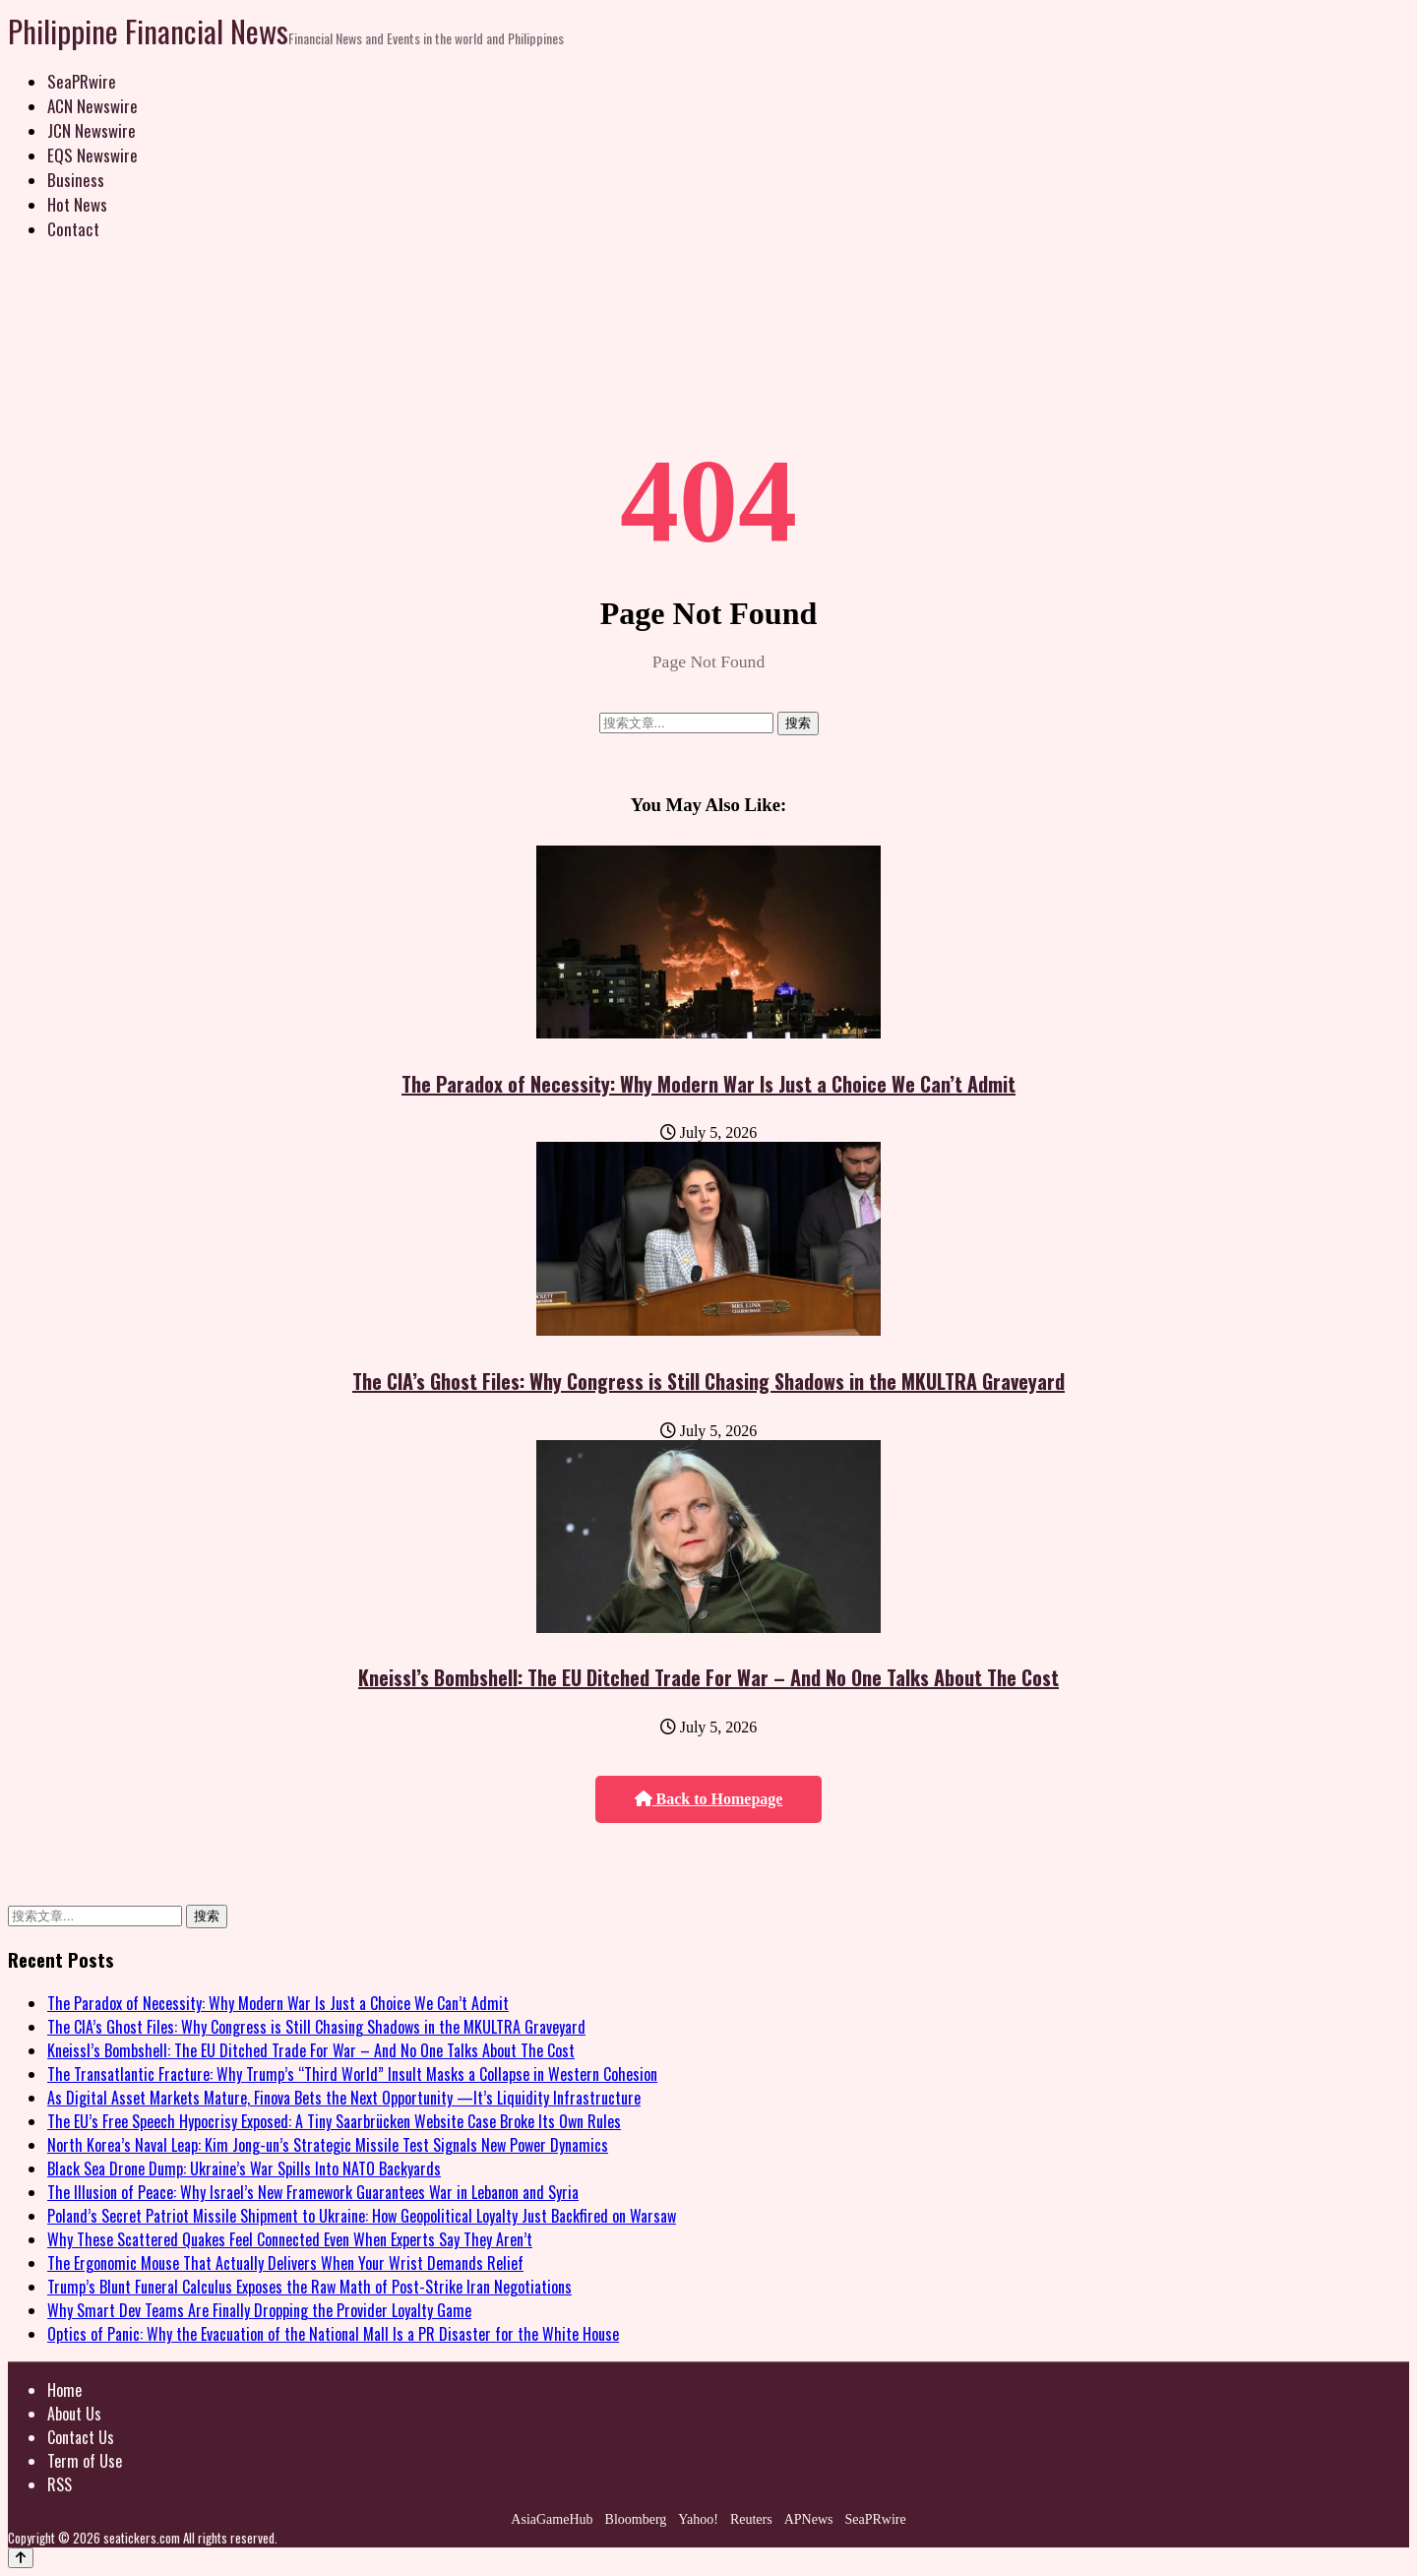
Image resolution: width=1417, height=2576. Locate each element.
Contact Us (80, 2437)
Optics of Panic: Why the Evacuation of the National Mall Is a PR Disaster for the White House (333, 2334)
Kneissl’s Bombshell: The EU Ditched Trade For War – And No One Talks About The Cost (708, 1677)
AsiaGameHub (551, 2519)
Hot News (77, 204)
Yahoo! (698, 2519)
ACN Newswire (92, 106)
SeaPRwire (81, 81)
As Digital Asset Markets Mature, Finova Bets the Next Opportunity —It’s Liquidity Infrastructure (344, 2097)
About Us (74, 2413)
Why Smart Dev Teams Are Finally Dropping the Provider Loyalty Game (259, 2310)
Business (75, 179)
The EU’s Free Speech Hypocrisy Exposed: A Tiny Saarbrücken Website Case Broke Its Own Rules (334, 2121)
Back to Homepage (709, 1799)
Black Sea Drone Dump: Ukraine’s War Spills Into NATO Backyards (244, 2168)
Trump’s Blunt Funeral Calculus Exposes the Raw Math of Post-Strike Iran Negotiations (309, 2286)
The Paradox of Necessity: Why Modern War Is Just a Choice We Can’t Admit (708, 1084)
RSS (59, 2484)
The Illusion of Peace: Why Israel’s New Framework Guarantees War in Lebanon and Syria (313, 2192)
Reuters (751, 2519)
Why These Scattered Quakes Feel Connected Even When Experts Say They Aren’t (289, 2239)
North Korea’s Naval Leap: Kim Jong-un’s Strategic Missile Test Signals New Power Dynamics (327, 2145)
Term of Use (84, 2461)
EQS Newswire (92, 155)
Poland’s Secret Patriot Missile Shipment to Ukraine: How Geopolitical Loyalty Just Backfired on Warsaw (361, 2216)
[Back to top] (20, 2557)
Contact (73, 229)
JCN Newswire (91, 130)
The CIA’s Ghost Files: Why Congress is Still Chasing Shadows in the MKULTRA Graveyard (708, 1381)
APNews (808, 2519)
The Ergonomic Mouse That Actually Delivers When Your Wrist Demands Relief (285, 2263)
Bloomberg (636, 2519)
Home (64, 2390)
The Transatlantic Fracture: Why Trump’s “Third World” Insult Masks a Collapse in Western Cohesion (352, 2074)
